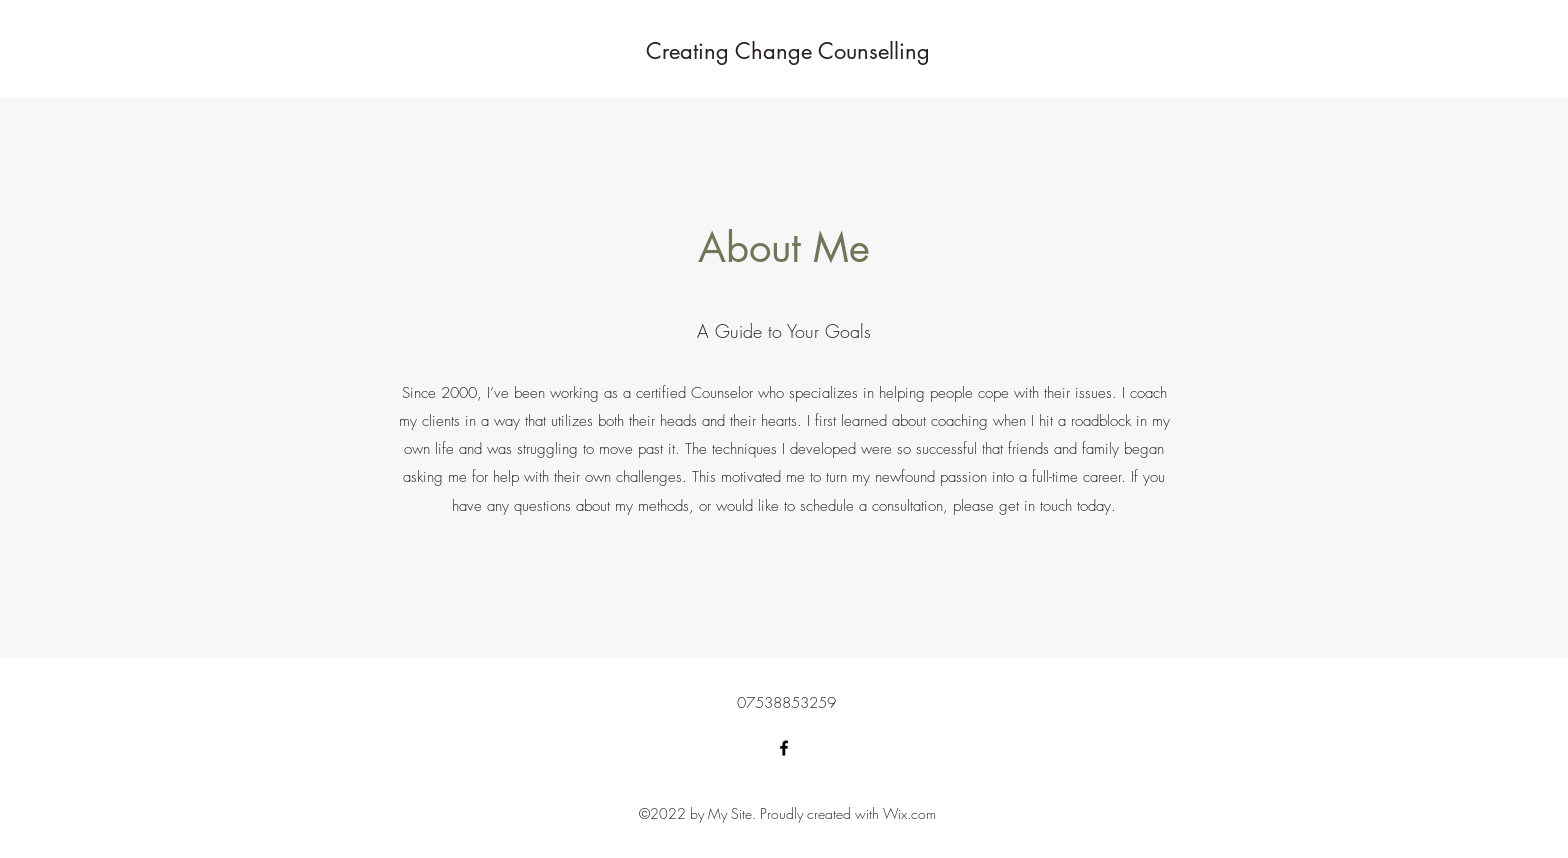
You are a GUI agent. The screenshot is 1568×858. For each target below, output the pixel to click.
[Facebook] (784, 748)
